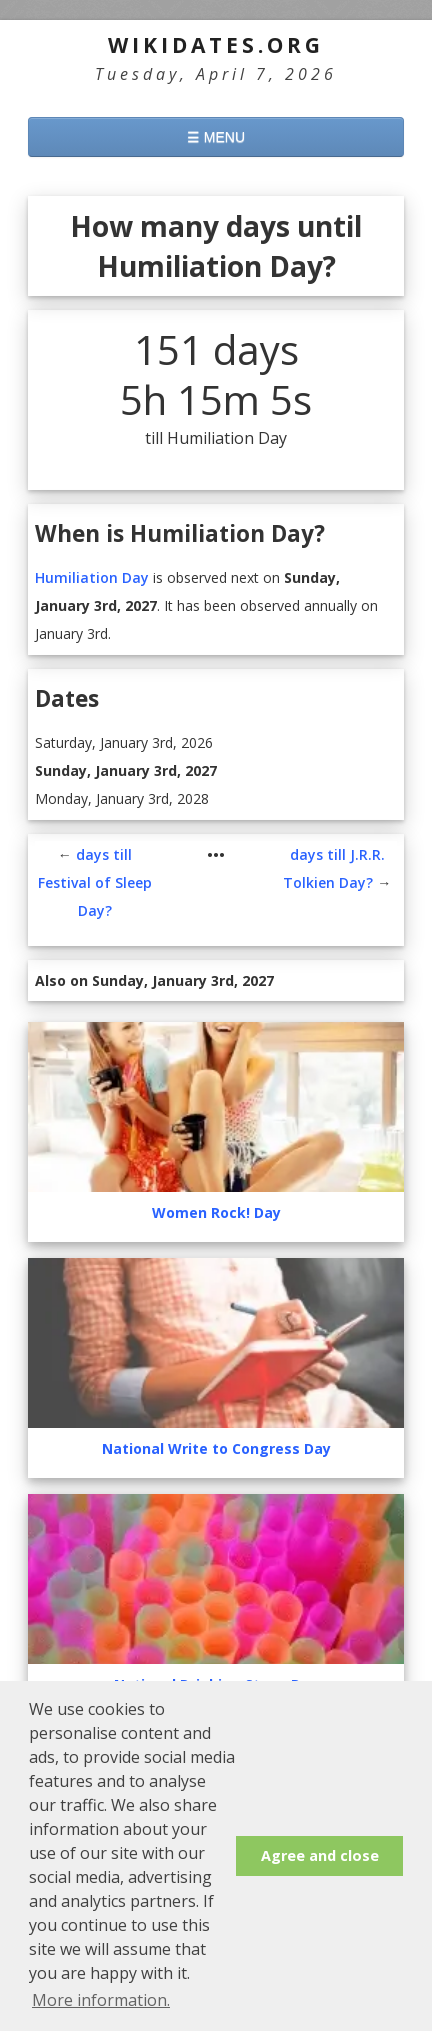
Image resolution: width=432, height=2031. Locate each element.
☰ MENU (216, 137)
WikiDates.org (216, 45)
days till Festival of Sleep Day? (95, 882)
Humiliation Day (92, 577)
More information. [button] (101, 2000)
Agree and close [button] (320, 1855)
